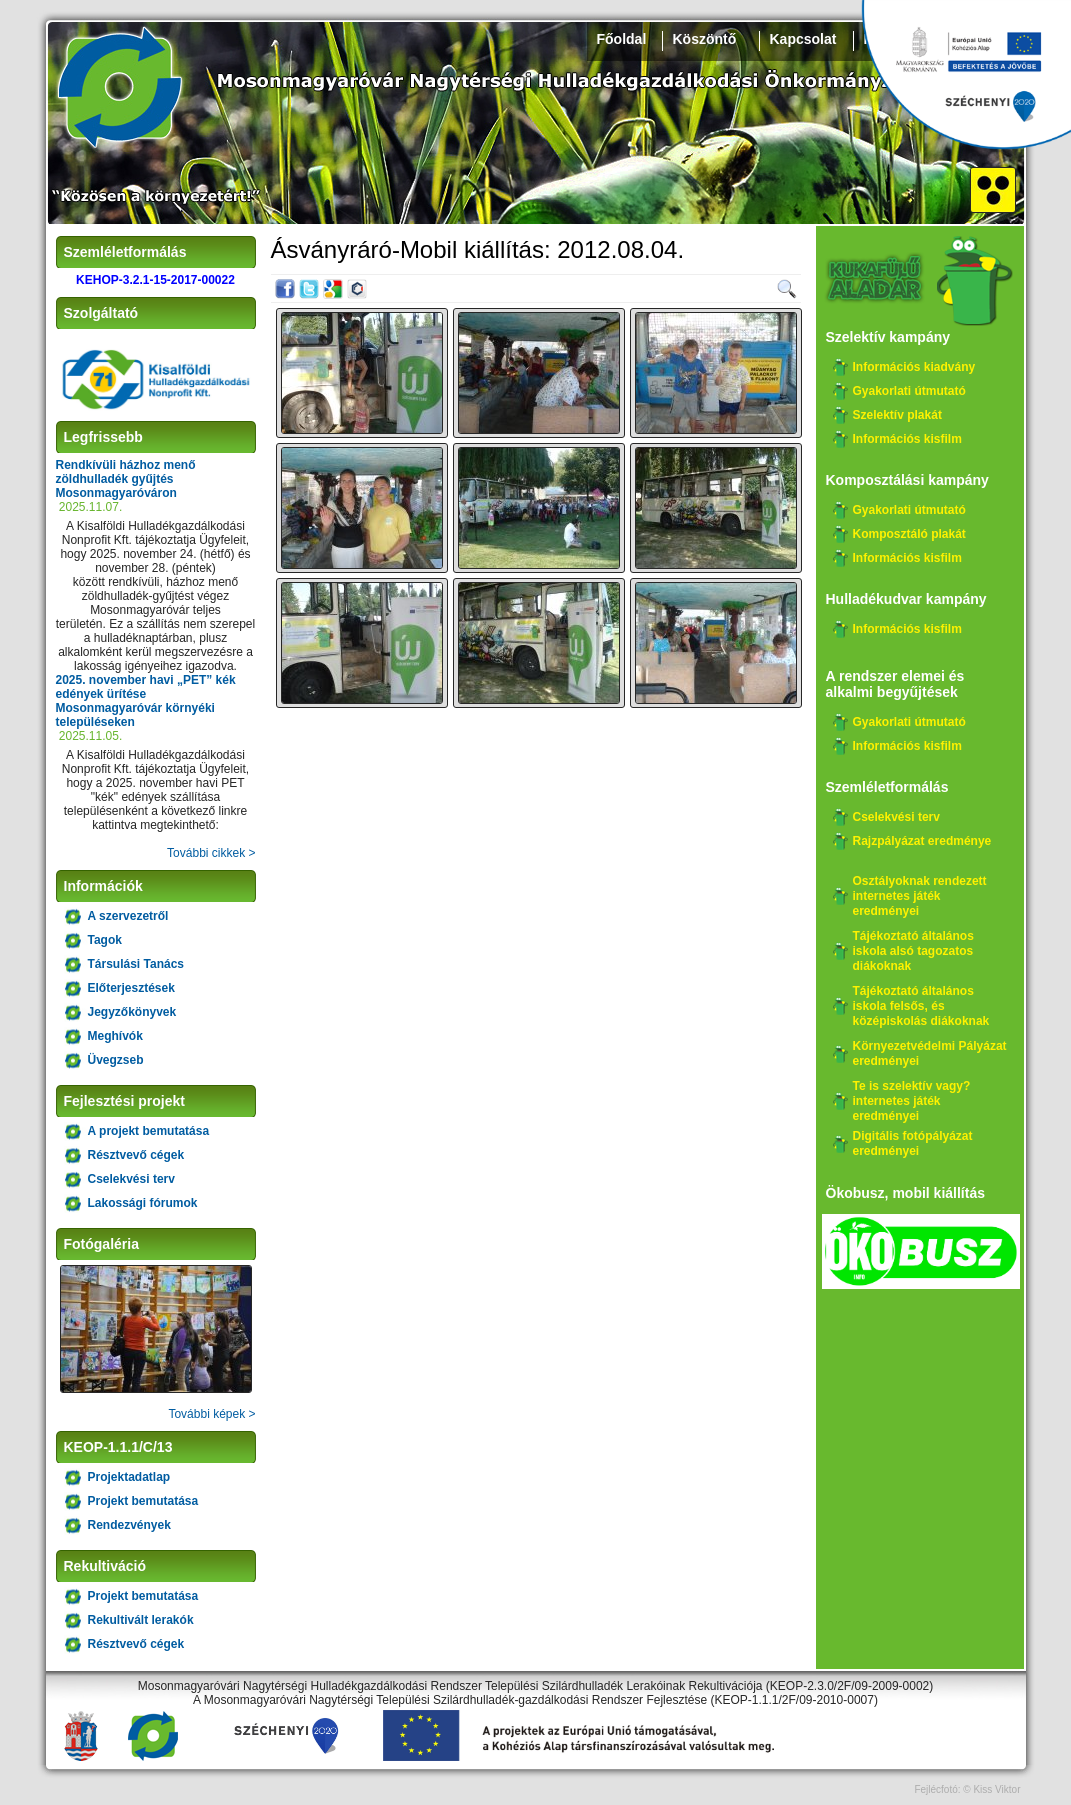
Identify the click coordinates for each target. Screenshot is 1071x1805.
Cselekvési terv (131, 1179)
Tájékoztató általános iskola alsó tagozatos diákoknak (913, 951)
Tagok (105, 940)
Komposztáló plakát (909, 534)
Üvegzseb (116, 1060)
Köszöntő (705, 39)
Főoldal (622, 39)
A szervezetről (128, 916)
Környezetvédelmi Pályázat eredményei (930, 1053)
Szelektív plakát (897, 415)
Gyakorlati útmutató (909, 391)
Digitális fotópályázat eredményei (913, 1143)
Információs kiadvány (914, 367)
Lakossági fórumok (143, 1203)
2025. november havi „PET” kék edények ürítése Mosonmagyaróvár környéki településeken (146, 701)
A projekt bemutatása (149, 1131)
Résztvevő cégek (136, 1155)
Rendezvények (129, 1525)
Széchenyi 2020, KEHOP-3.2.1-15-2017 (966, 75)
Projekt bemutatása (143, 1501)
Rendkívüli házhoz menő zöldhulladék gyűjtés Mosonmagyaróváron (126, 479)
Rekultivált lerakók (141, 1620)
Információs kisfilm (907, 439)
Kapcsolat (803, 39)
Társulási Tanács (136, 964)
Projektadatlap (129, 1477)
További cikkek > (211, 853)
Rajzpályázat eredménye (922, 841)
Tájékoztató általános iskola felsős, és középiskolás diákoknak (921, 1006)
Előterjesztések (131, 988)
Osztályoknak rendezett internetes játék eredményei (920, 896)
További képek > (211, 1414)
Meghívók (115, 1036)
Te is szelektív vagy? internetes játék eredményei (912, 1101)
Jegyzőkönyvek (132, 1012)
